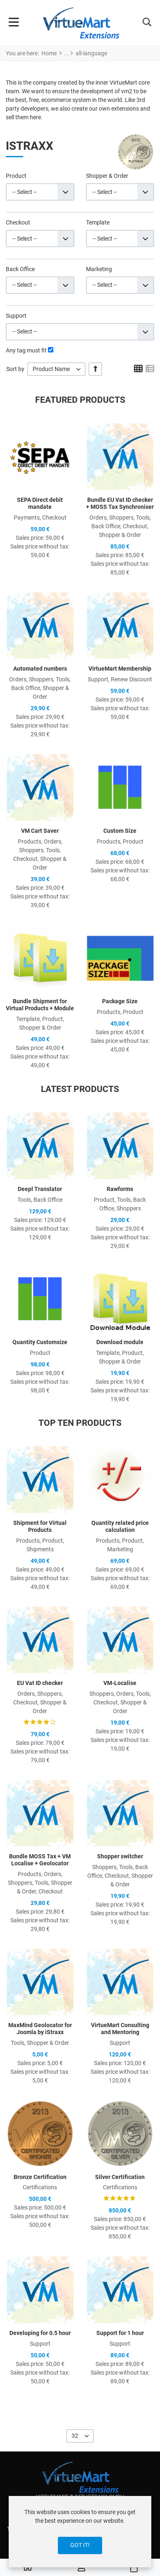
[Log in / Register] (81, 2568)
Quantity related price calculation (120, 1526)
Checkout (18, 222)
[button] (147, 23)
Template (98, 222)
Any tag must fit (26, 350)
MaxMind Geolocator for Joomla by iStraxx (40, 2028)
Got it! (80, 2545)
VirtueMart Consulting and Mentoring (120, 2028)
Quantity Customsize (39, 1342)
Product (16, 176)
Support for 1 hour (120, 2333)
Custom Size (119, 830)
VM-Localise (119, 1683)
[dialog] (80, 2531)
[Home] (28, 2568)
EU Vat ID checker (40, 1683)
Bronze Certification (40, 2177)
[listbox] (56, 369)
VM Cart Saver (40, 830)
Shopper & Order (107, 176)
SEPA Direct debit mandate (40, 503)
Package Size (120, 1001)
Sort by (15, 369)
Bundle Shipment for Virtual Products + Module (40, 1004)
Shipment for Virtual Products (40, 1526)
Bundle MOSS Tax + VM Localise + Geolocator (40, 1860)
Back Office (20, 269)
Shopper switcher (120, 1856)
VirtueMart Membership (119, 668)
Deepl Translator (40, 1189)
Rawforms (120, 1189)
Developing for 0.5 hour (40, 2333)
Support (16, 315)
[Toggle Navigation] (14, 23)
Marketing (99, 269)
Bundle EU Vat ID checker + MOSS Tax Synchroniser (120, 503)
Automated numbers (40, 668)
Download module (119, 1342)
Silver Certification (120, 2177)
